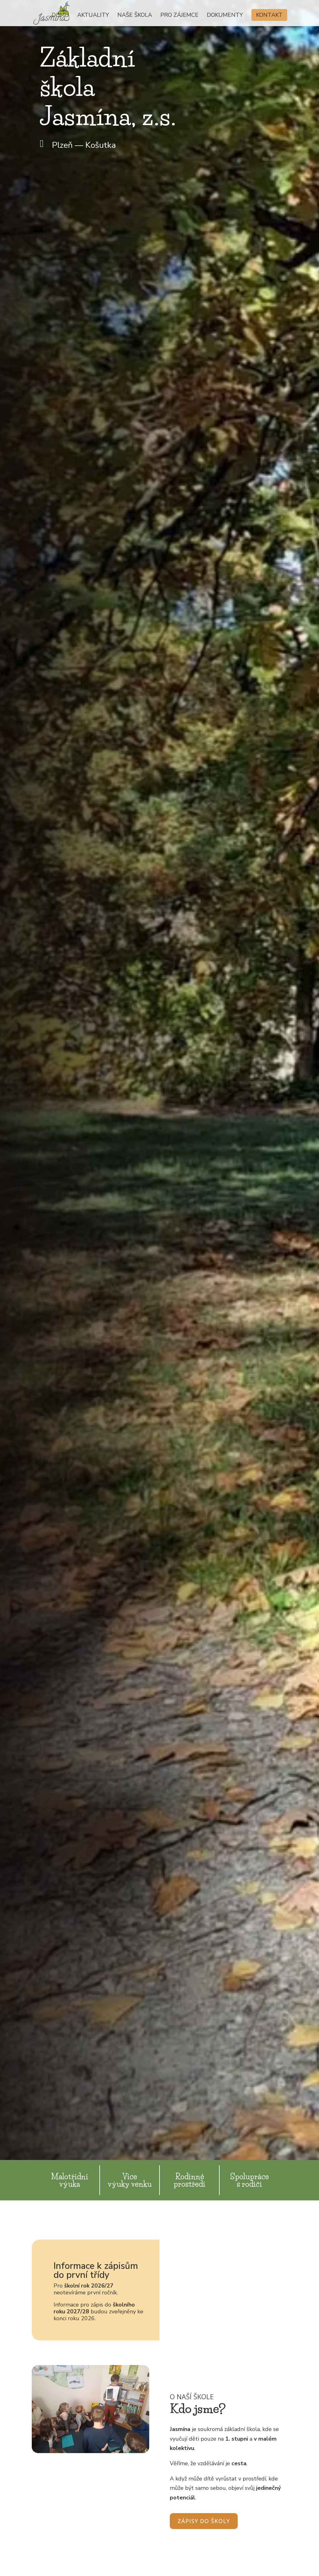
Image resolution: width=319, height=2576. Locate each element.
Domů (60, 16)
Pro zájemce (179, 16)
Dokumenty (225, 16)
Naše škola (134, 16)
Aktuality (93, 16)
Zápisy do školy (204, 2521)
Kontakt (269, 15)
